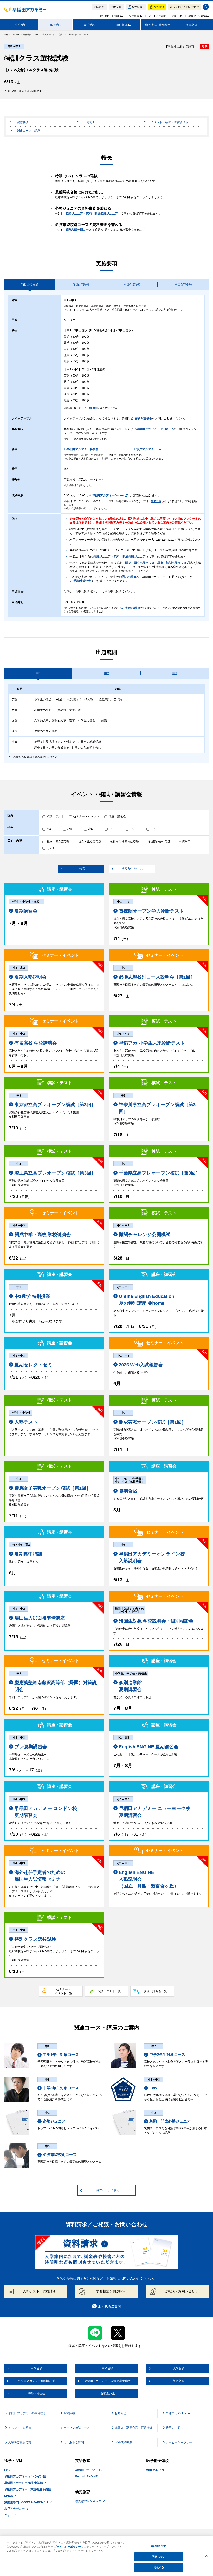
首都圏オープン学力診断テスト (148, 911)
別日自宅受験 (183, 284)
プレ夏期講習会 (28, 1746)
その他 (51, 848)
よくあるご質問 (157, 16)
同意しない (159, 2556)
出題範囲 (86, 122)
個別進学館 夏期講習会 (127, 1686)
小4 (49, 829)
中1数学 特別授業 (29, 1296)
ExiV (150, 2088)
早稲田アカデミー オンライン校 (25, 2476)
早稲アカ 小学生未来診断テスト (149, 1043)
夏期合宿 (125, 1491)
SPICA (10, 2495)
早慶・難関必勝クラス (171, 563)
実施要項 (19, 122)
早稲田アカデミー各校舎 (81, 449)
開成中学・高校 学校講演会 (40, 1234)
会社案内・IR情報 (111, 16)
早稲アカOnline (198, 16)
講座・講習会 (117, 816)
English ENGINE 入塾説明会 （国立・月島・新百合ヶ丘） (145, 1879)
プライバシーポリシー (67, 2546)
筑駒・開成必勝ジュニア (102, 213)
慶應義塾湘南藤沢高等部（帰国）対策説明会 (53, 1686)
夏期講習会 (23, 911)
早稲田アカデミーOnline (154, 429)
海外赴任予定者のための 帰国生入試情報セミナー (37, 1876)
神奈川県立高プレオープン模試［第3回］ (154, 1108)
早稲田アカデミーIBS (89, 2470)
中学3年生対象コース (58, 2088)
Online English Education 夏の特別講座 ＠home (143, 1300)
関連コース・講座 (25, 130)
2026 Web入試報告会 (138, 1364)
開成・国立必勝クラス (139, 563)
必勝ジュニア (74, 213)
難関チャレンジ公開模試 (141, 1234)
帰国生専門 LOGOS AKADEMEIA (28, 2502)
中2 (106, 673)
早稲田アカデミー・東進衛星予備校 (29, 2489)
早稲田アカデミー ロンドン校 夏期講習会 (43, 1812)
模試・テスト (55, 816)
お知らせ (177, 16)
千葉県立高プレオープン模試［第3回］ (156, 1173)
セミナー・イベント (86, 816)
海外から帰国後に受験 (124, 841)
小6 (90, 829)
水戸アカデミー (147, 449)
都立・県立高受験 (90, 841)
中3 (174, 673)
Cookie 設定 (158, 2545)
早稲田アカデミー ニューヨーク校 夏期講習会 (151, 1812)
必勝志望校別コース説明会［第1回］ (154, 977)
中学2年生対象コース (164, 2055)
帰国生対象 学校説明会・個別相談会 (153, 1621)
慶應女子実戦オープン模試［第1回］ (50, 1488)
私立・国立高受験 (58, 841)
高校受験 (55, 24)
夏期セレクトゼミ (30, 1364)
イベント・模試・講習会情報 (166, 122)
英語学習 (185, 841)
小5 (69, 829)
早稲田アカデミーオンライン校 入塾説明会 (149, 1557)
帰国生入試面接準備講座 (37, 1618)
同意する (158, 2567)
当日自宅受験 (81, 284)
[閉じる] (206, 2555)
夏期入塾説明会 (27, 977)
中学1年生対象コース (58, 2055)
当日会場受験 (29, 284)
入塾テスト (23, 1422)
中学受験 (21, 24)
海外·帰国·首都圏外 (157, 24)
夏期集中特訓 (25, 1554)
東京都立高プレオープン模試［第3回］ (52, 1104)
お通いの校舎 (127, 577)
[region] (106, 2556)
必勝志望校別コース (78, 229)
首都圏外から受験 (159, 841)
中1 (38, 673)
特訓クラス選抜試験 (32, 1939)
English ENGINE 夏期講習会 (145, 1746)
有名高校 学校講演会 (33, 1043)
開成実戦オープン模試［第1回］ (149, 1422)
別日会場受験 (132, 284)
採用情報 (135, 16)
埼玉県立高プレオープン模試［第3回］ (52, 1173)
